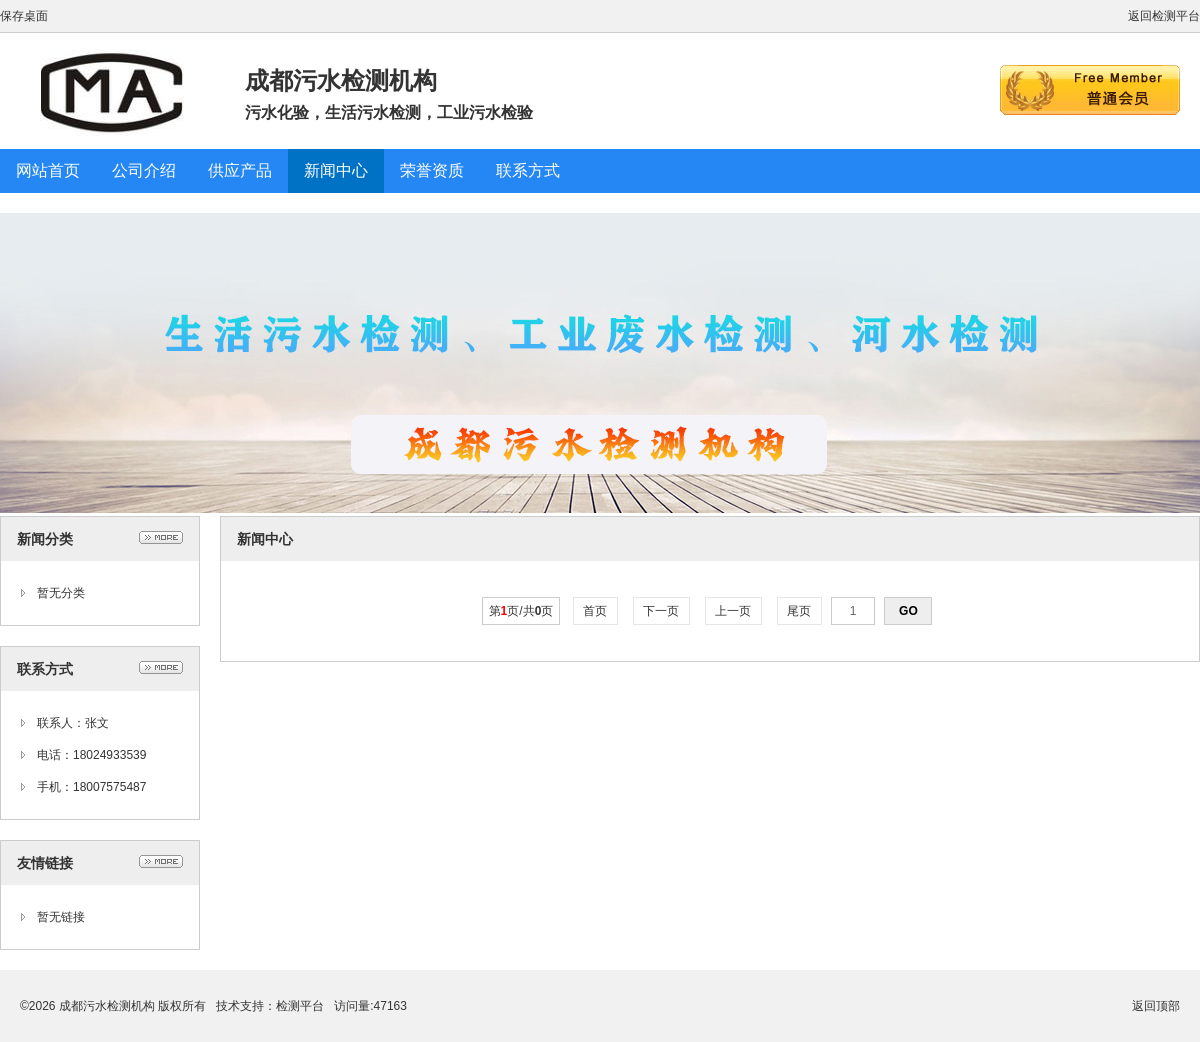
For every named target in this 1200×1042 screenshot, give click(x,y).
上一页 (733, 611)
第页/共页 (521, 611)
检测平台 (300, 1006)
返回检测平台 (1164, 16)
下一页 (661, 611)
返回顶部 (1156, 1006)
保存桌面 (24, 16)
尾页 (799, 611)
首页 (595, 611)
